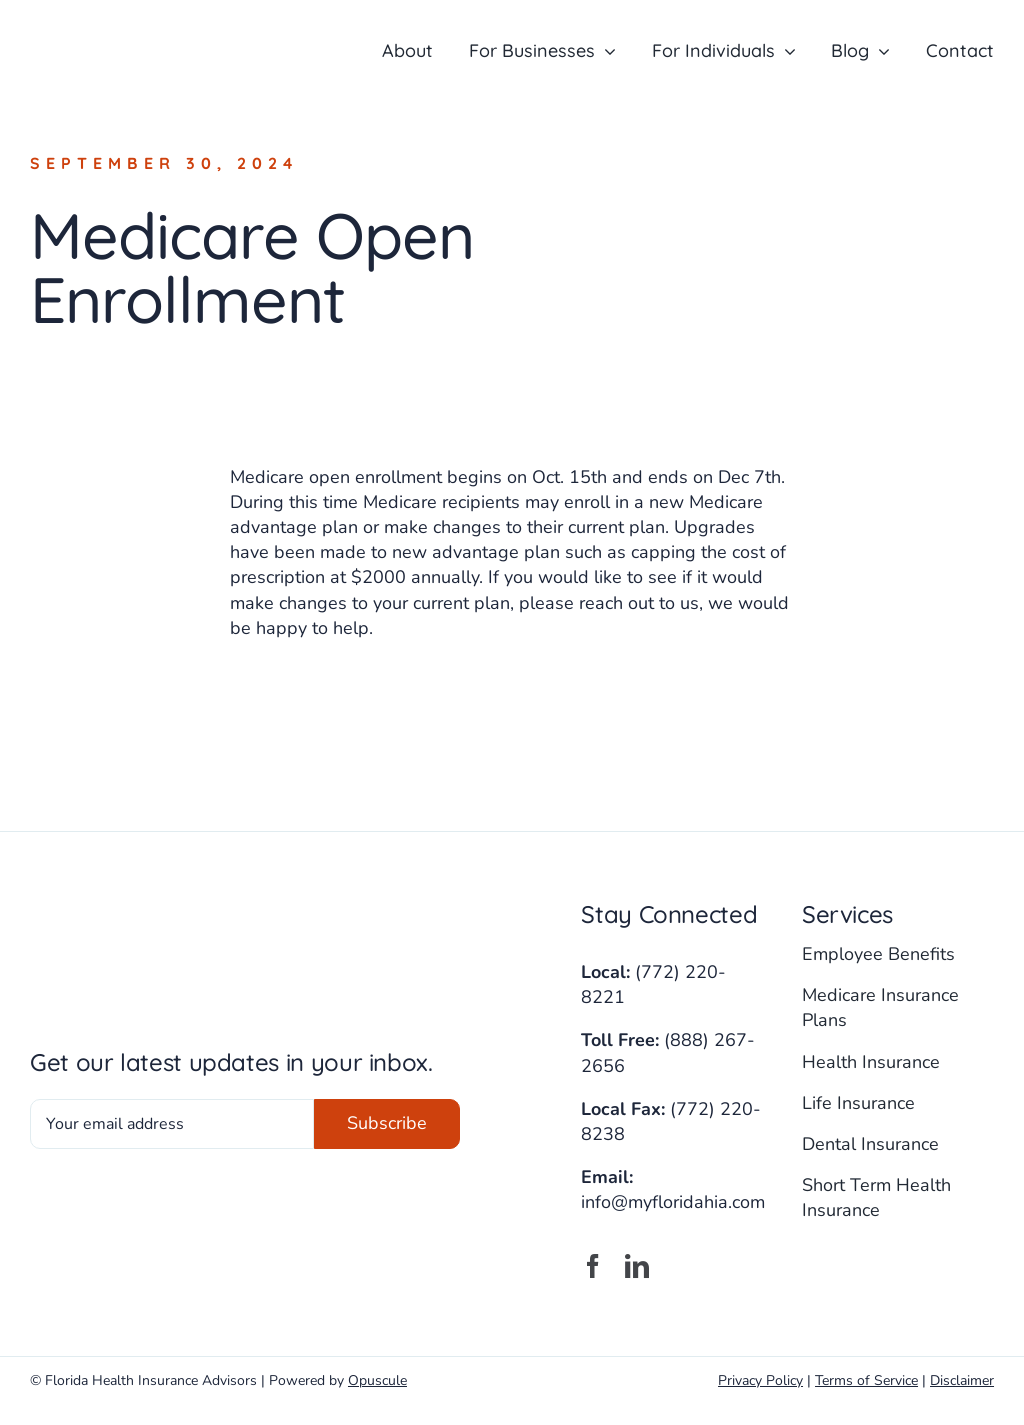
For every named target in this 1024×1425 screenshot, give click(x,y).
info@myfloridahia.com (673, 1202)
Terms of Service (866, 1380)
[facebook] (593, 1266)
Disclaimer (962, 1380)
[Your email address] (172, 1124)
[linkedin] (637, 1266)
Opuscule (377, 1380)
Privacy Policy (760, 1380)
